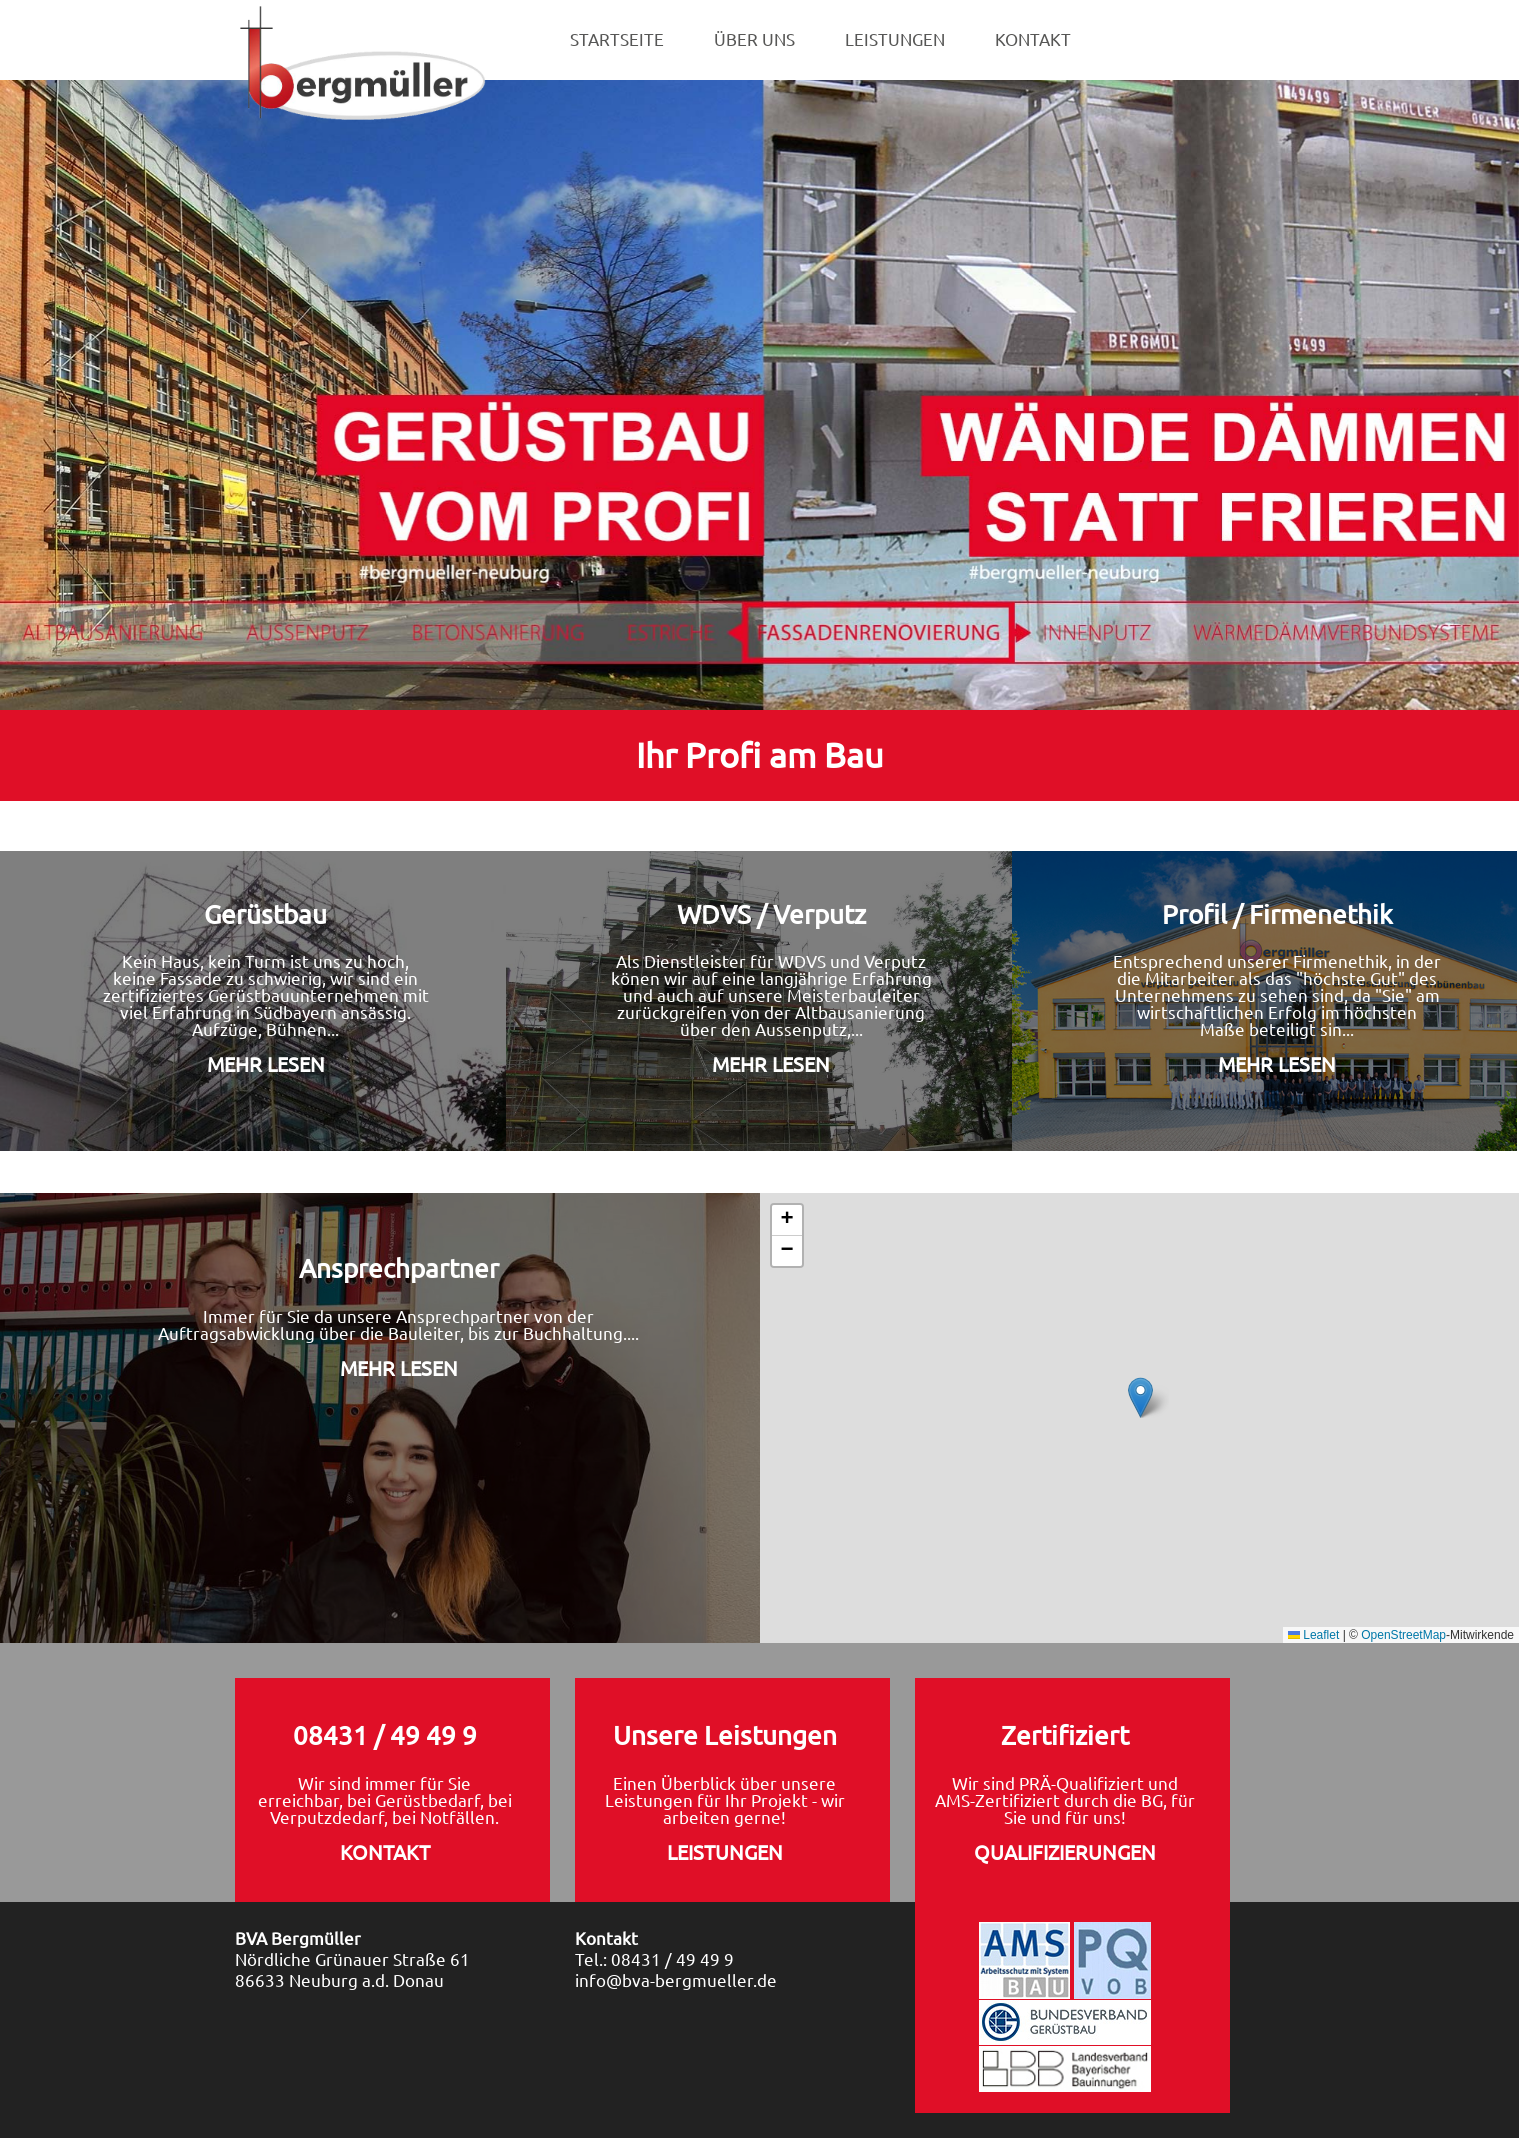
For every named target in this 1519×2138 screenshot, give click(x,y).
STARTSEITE (617, 39)
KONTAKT (1033, 39)
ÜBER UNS (754, 39)
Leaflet (1313, 1635)
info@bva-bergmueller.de (676, 1979)
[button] (1140, 1397)
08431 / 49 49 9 (672, 1958)
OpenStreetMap (1403, 1635)
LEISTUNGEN (895, 39)
